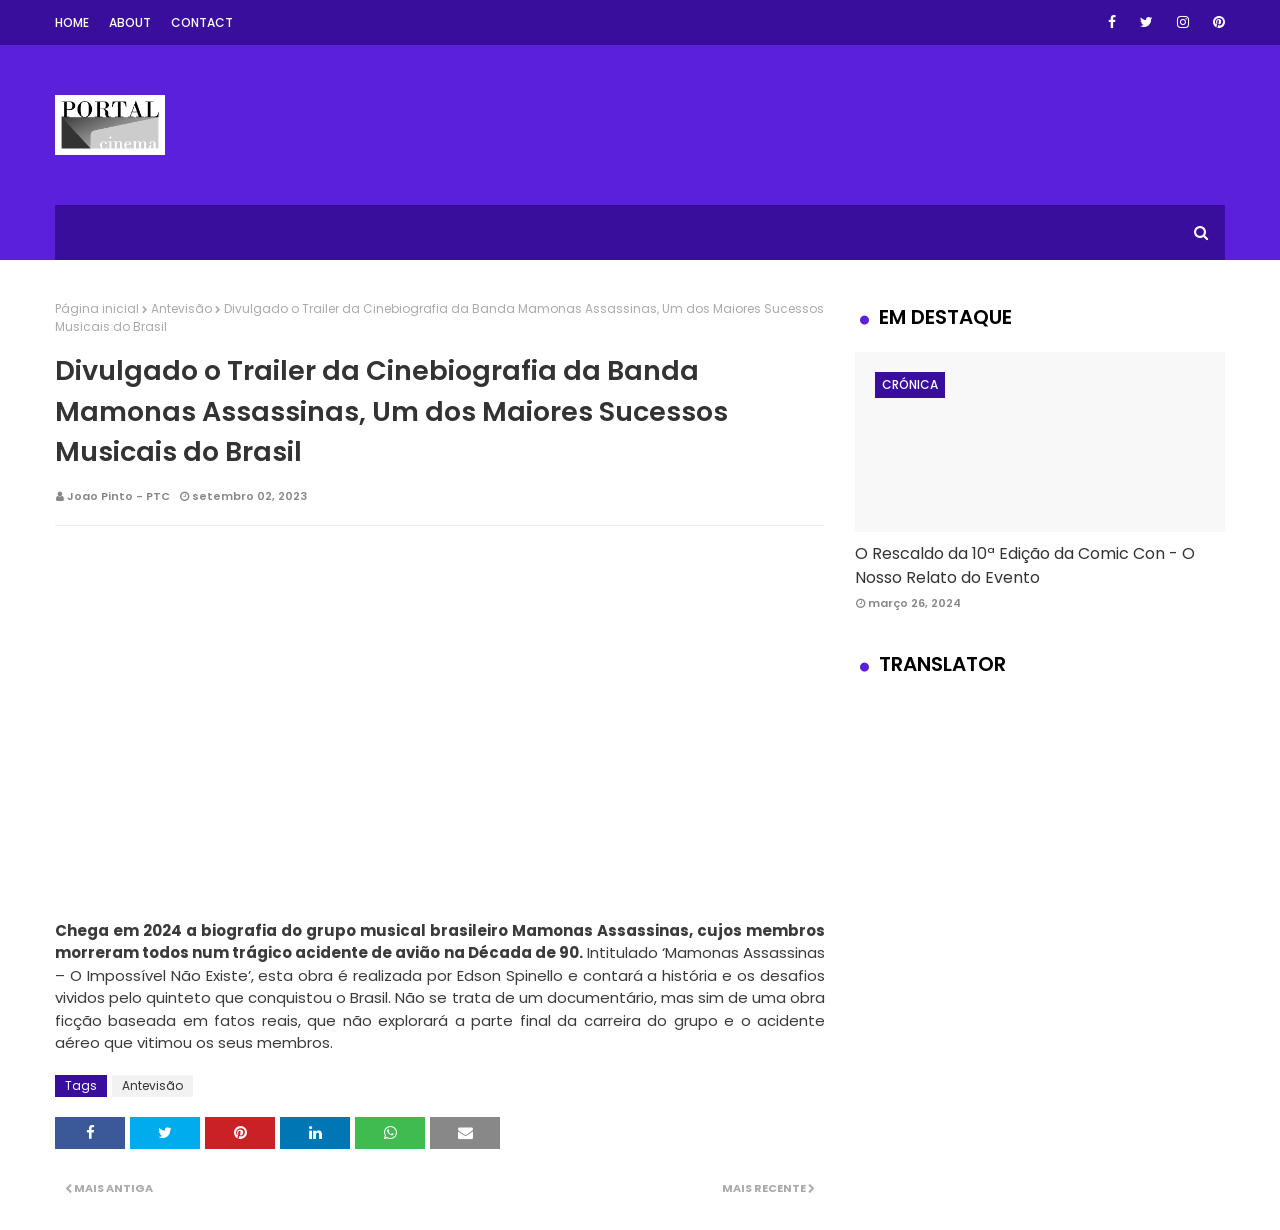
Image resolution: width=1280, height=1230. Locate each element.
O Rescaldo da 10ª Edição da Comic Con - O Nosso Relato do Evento (1025, 565)
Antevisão (181, 308)
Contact (202, 22)
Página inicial (97, 308)
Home (72, 22)
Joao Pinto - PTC (118, 496)
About (130, 22)
